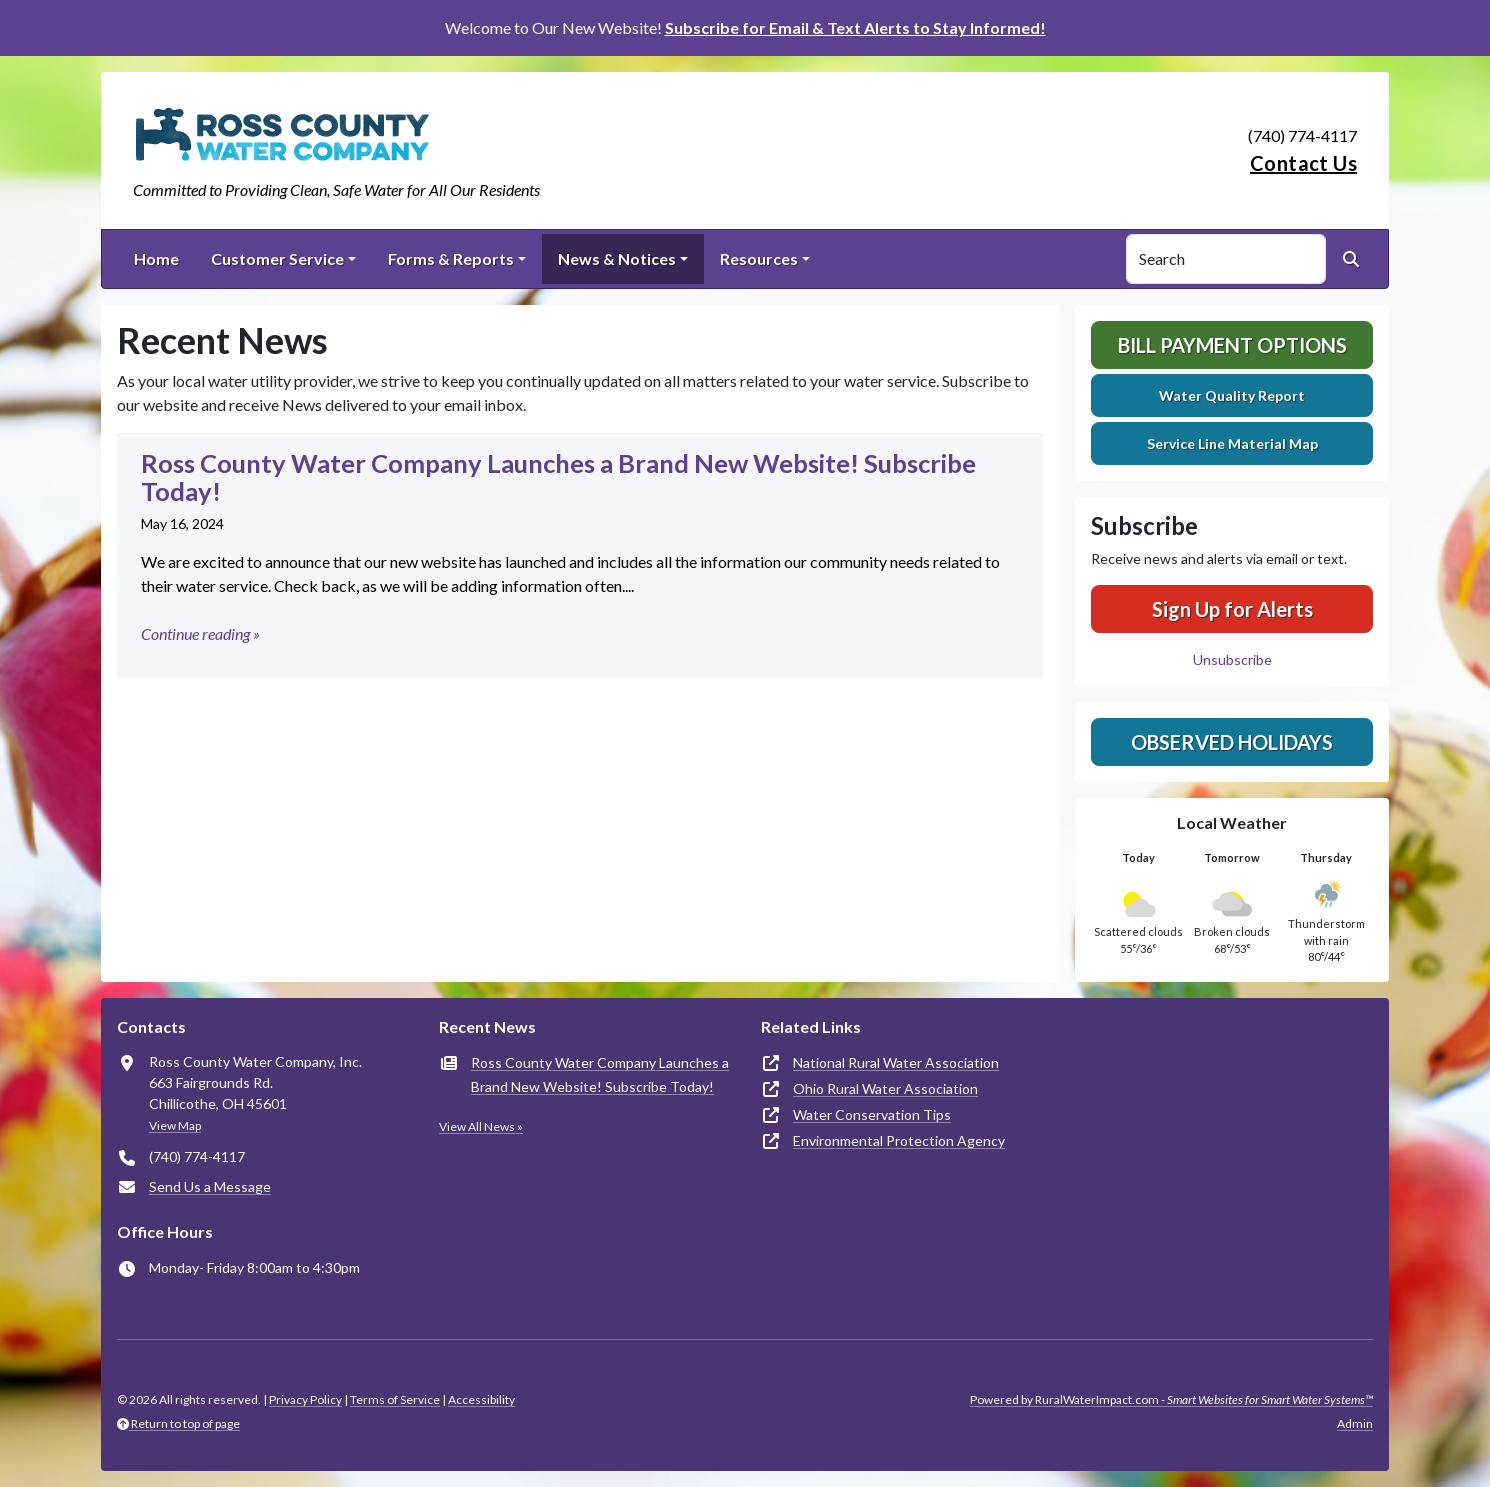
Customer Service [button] (277, 258)
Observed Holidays (1232, 742)
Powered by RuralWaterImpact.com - (1171, 1399)
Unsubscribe (1232, 659)
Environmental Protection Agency (899, 1140)
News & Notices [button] (617, 258)
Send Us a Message (210, 1186)
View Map (175, 1125)
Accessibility (481, 1399)
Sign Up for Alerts (1232, 609)
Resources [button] (759, 258)
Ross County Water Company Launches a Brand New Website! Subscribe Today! (600, 1074)
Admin (1355, 1423)
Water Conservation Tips (872, 1114)
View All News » (481, 1126)
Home (156, 258)
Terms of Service (395, 1399)
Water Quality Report (1232, 395)
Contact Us (1303, 163)
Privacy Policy (305, 1399)
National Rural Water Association (896, 1062)
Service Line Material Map (1232, 443)
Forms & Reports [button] (451, 258)
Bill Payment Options (1232, 345)
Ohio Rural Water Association (885, 1088)
